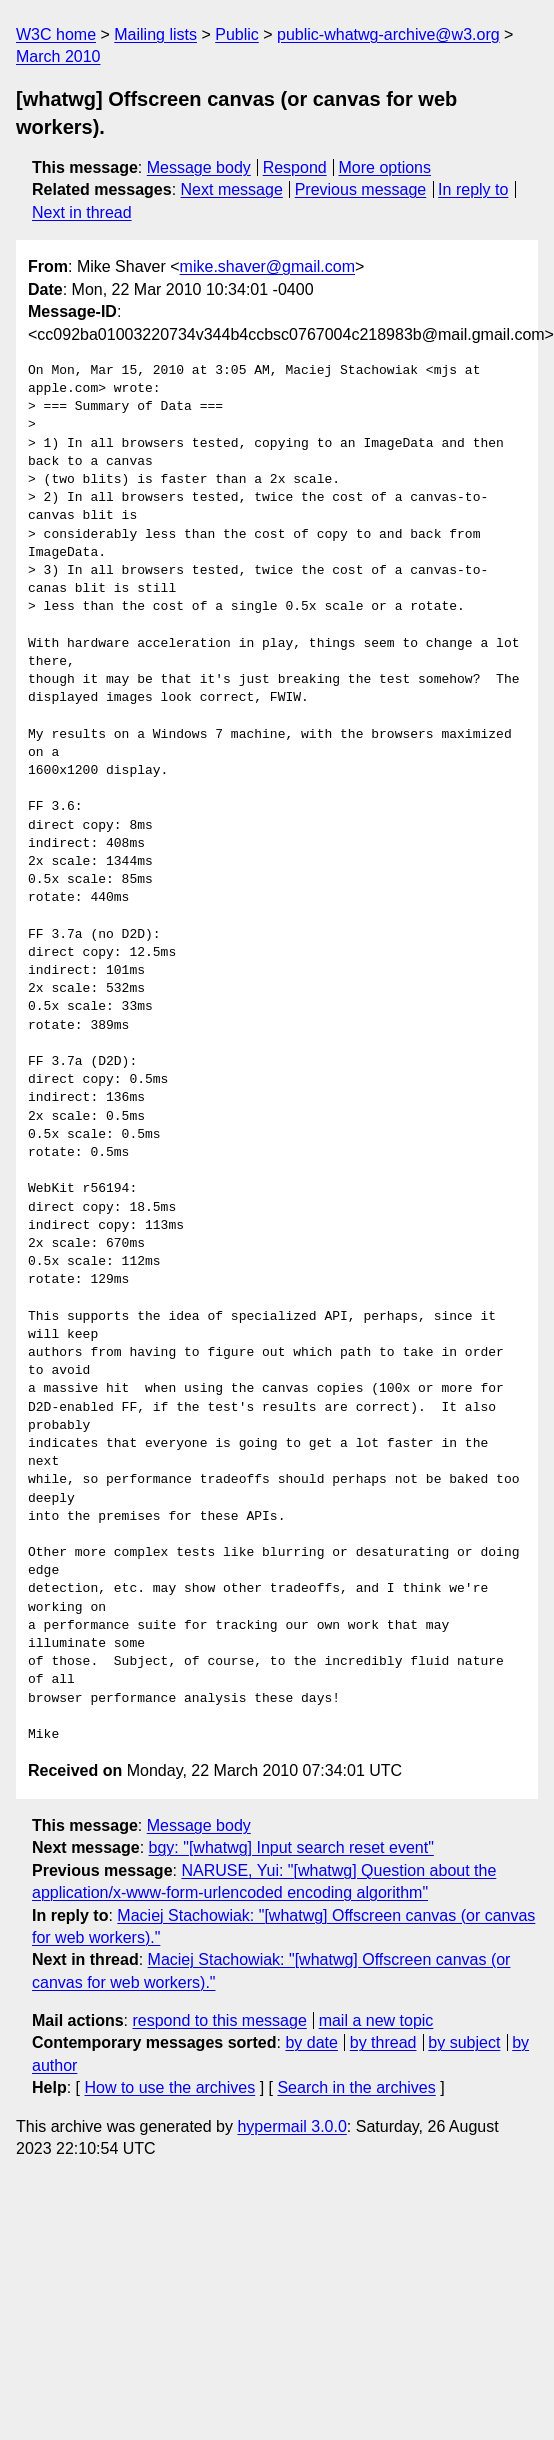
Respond (295, 167)
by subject (464, 2042)
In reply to (473, 189)
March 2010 (58, 56)
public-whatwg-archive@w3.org (388, 34)
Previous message (361, 189)
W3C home (56, 34)
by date (311, 2042)
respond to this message (219, 2020)
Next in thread (82, 212)
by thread (383, 2042)
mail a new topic (376, 2020)
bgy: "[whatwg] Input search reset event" (291, 1847)
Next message (232, 189)
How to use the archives (169, 2087)
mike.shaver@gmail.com (267, 266)
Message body (199, 167)
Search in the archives (356, 2087)
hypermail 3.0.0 (291, 2126)
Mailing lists (155, 34)
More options (385, 167)
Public (237, 34)
